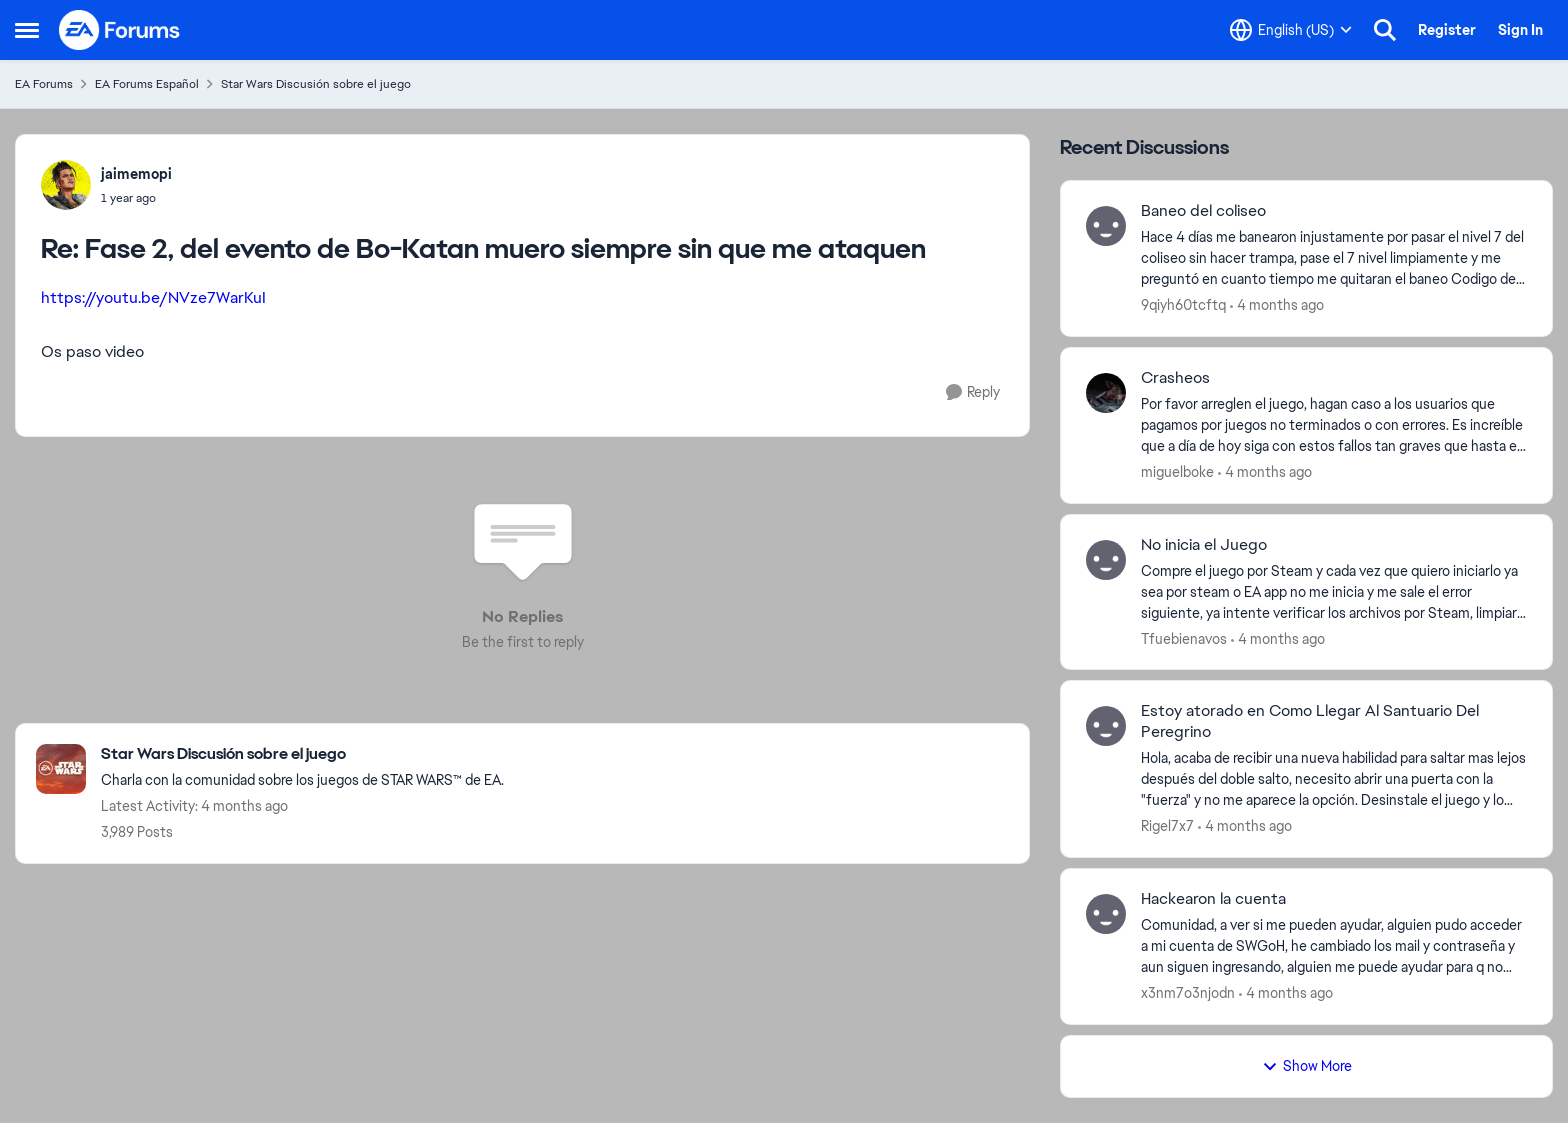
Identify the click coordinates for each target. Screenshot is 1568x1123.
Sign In (1520, 30)
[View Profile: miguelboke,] (1106, 393)
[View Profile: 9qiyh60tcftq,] (1106, 226)
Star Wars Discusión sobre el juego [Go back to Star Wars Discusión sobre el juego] (316, 84)
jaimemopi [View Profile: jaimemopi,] (136, 174)
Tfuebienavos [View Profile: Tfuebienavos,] (1184, 638)
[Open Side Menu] (27, 30)
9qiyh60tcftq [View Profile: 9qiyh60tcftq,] (1183, 305)
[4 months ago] (1277, 305)
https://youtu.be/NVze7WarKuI (153, 297)
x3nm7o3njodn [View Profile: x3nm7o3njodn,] (1188, 993)
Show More (1307, 1066)
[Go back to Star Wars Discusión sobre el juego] (302, 754)
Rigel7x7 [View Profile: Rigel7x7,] (1167, 826)
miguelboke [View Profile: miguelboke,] (1177, 472)
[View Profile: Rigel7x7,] (1106, 726)
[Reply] (973, 392)
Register (1447, 30)
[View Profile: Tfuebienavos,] (1106, 560)
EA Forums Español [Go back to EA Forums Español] (147, 84)
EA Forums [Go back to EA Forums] (44, 84)
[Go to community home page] (120, 30)
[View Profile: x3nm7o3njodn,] (1106, 914)
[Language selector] (1291, 30)
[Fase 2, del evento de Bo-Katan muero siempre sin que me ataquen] (136, 198)
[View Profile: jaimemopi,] (66, 185)
